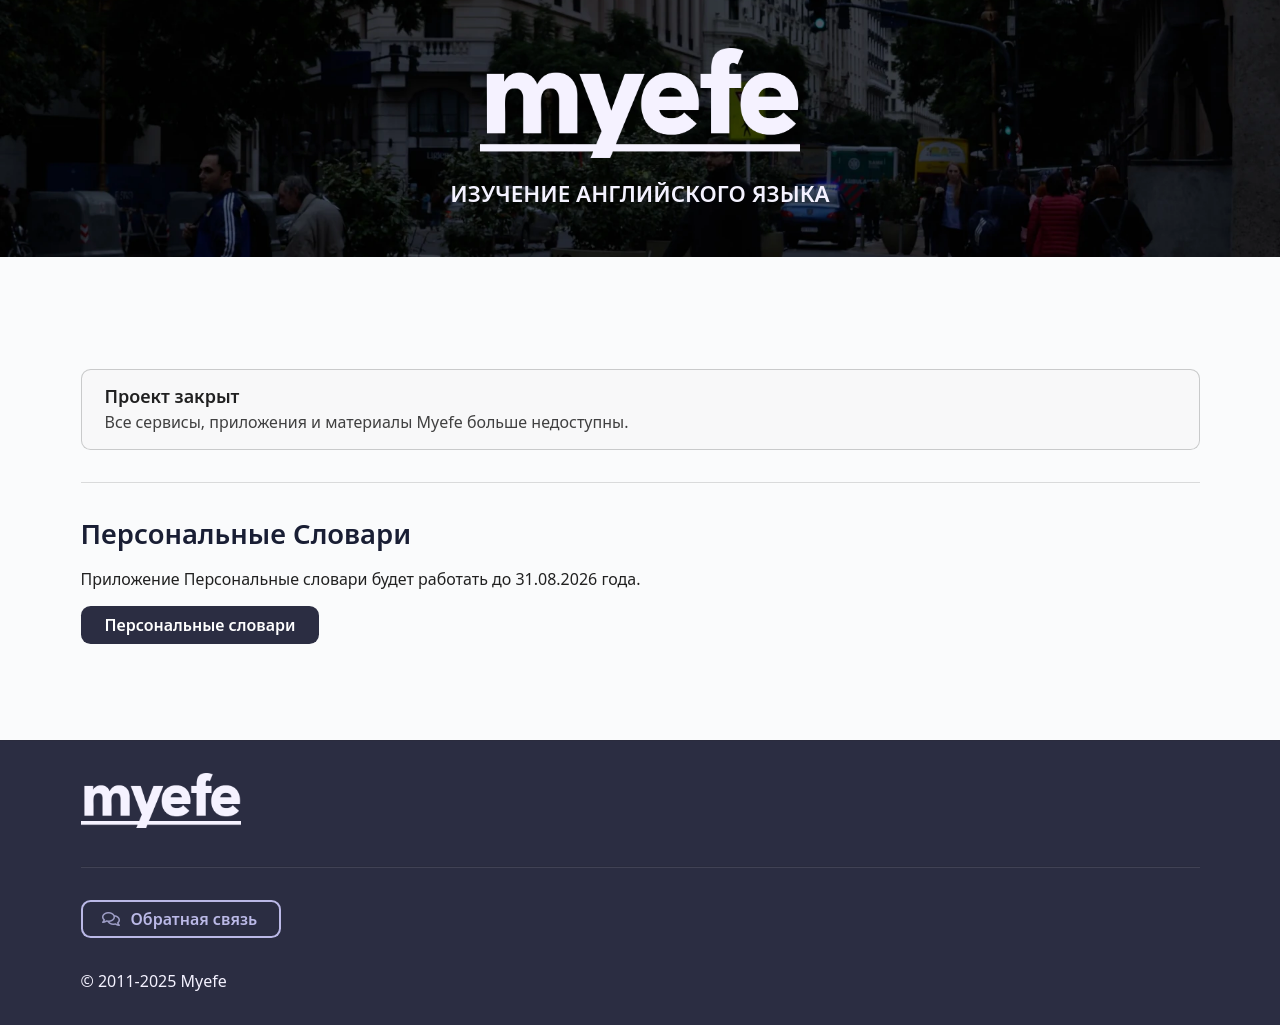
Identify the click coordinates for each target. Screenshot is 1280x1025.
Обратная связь (180, 919)
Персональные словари (200, 625)
